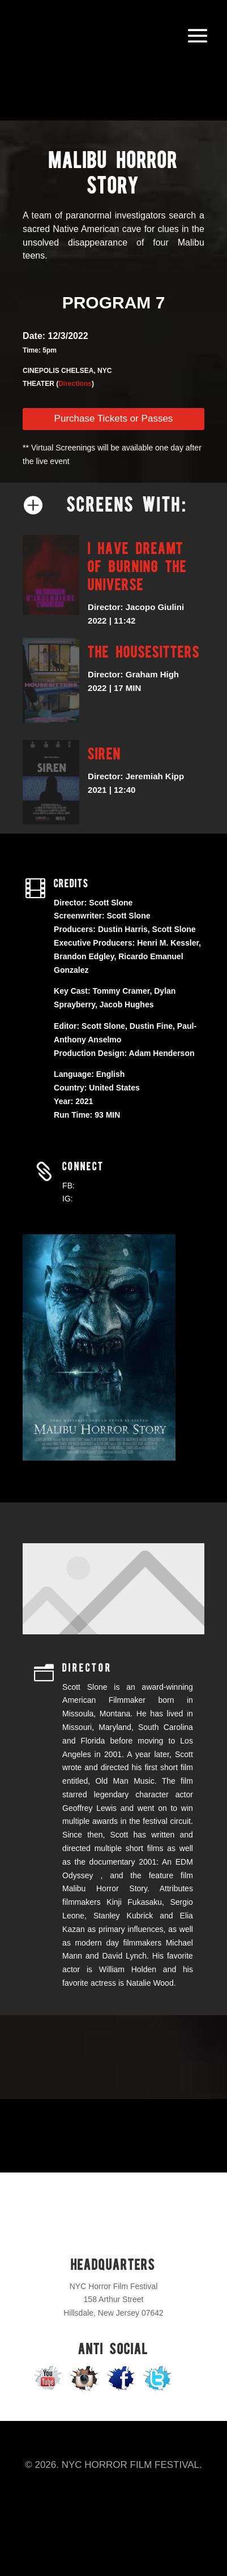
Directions (75, 384)
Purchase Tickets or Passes (113, 418)
